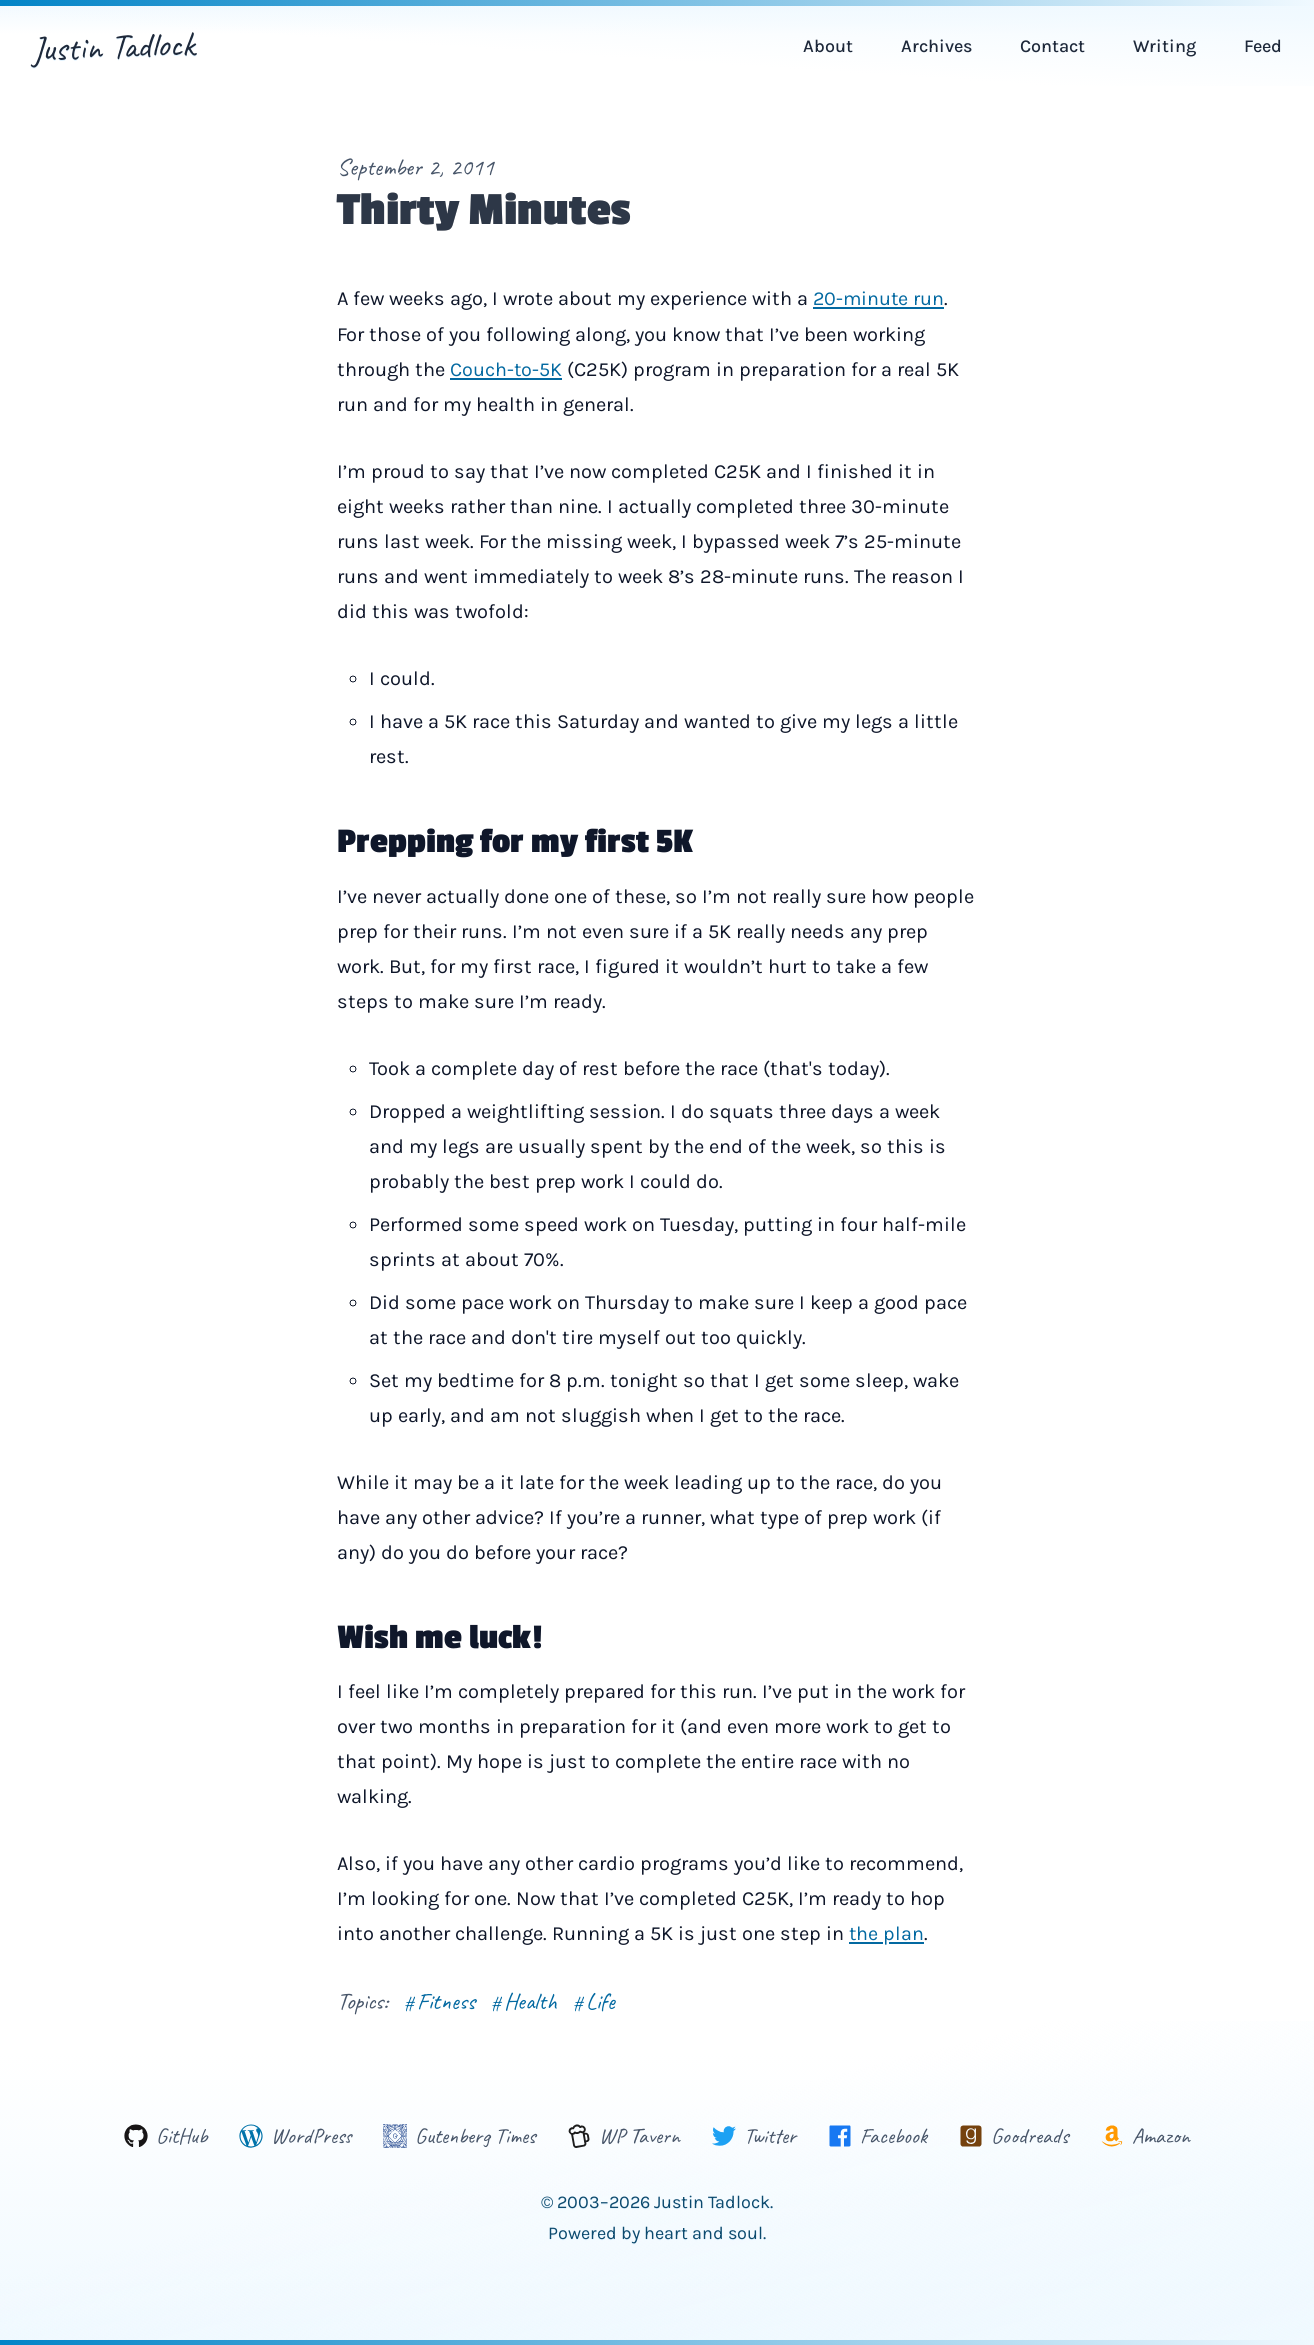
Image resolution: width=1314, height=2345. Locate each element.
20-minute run (880, 298)
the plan (887, 1932)
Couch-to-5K (506, 368)
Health (525, 1999)
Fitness (439, 1999)
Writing (1164, 46)
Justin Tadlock (114, 46)
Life (596, 1999)
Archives (936, 46)
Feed (1263, 46)
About (828, 46)
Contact (1052, 46)
